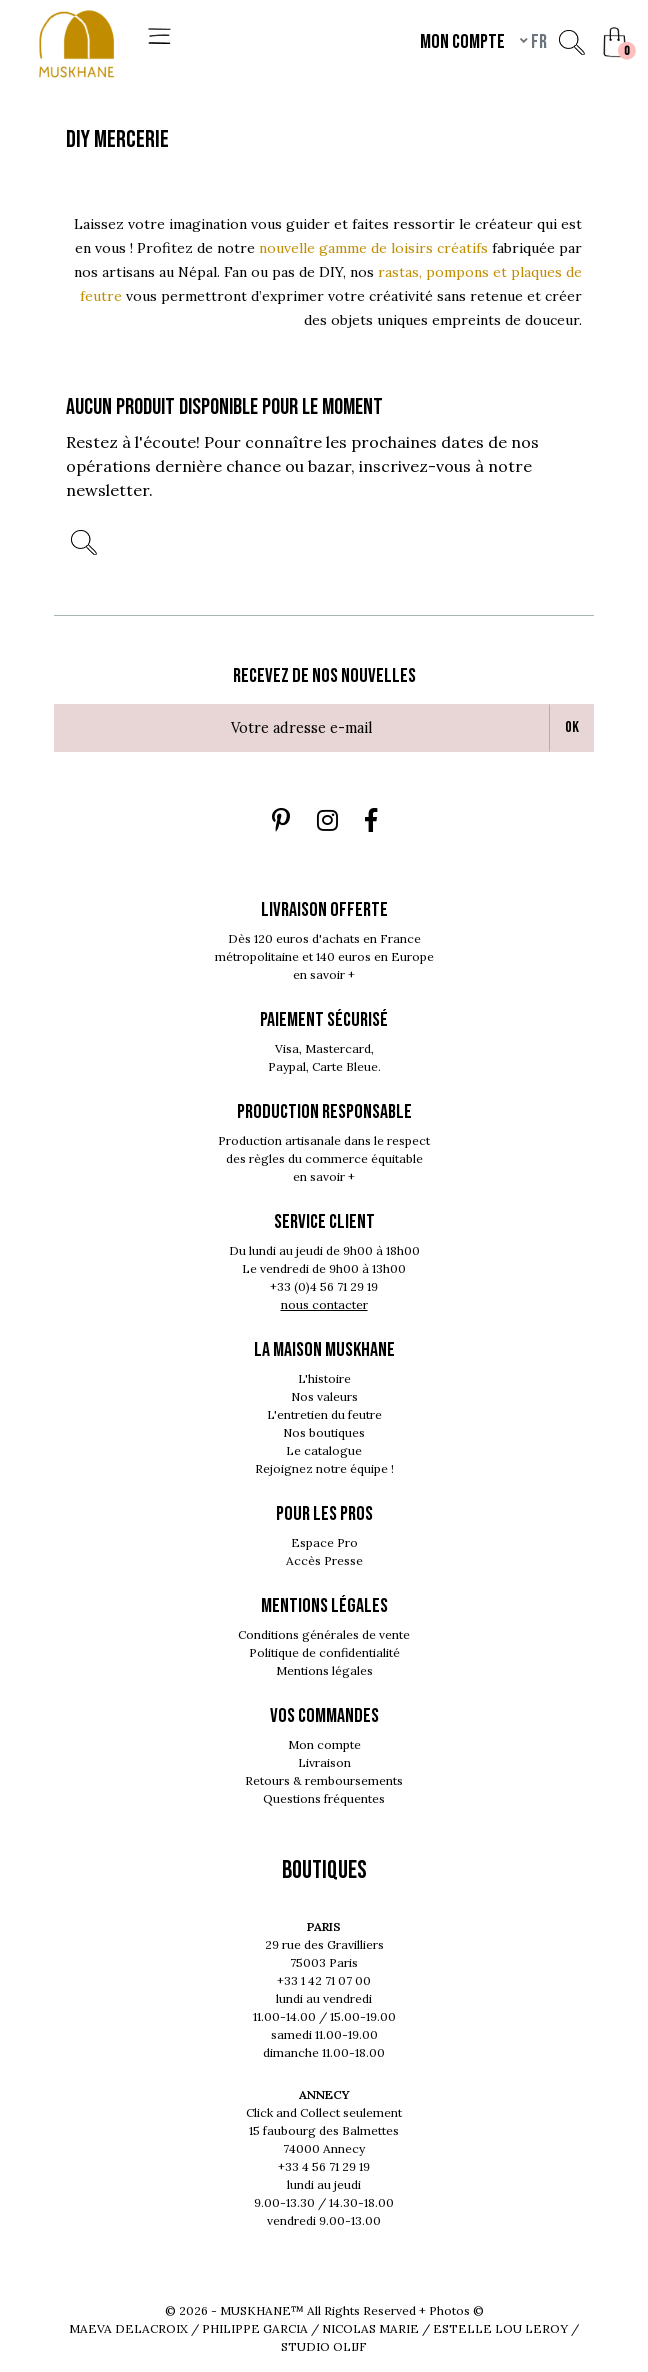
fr (537, 42)
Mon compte (324, 1744)
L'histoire (324, 1378)
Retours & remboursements (324, 1780)
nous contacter (324, 1304)
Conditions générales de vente (324, 1634)
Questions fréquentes (324, 1798)
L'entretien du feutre (324, 1414)
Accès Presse (324, 1560)
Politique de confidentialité (324, 1652)
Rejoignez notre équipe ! (324, 1468)
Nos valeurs (324, 1396)
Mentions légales (324, 1670)
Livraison (324, 1762)
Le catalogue (324, 1450)
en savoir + (324, 974)
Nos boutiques (324, 1432)
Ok (572, 727)
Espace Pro (324, 1542)
